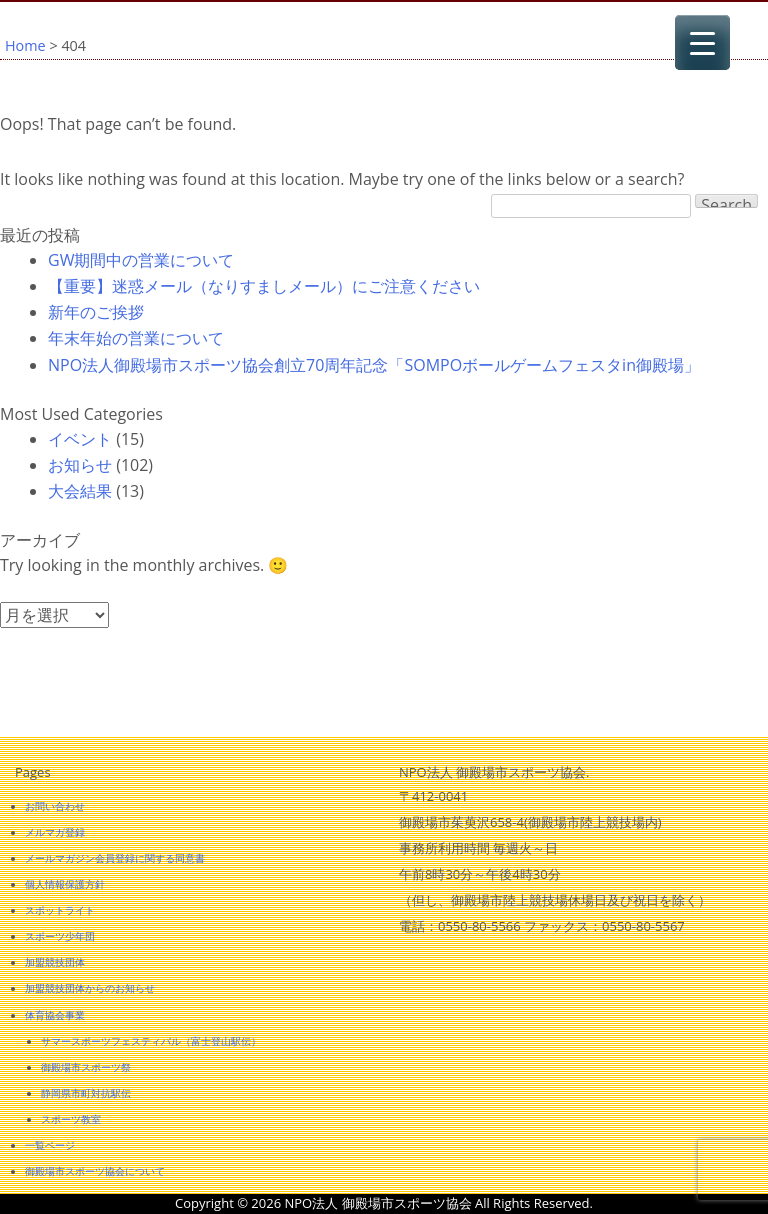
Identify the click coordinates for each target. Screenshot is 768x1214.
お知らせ (80, 465)
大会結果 (80, 491)
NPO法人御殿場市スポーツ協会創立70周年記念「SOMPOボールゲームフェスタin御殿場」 (374, 365)
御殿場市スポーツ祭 (86, 1067)
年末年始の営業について (136, 338)
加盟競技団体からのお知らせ (90, 988)
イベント (80, 439)
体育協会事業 (55, 1015)
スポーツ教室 (71, 1119)
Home (25, 45)
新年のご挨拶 (96, 312)
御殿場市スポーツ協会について (95, 1171)
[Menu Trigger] (702, 42)
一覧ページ (50, 1145)
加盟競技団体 (55, 962)
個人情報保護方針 (65, 884)
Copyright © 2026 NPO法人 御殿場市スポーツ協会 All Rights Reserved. (384, 1203)
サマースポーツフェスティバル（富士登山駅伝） (151, 1041)
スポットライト (60, 910)
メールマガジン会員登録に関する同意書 (115, 858)
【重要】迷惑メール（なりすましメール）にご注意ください (264, 286)
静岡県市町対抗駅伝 (86, 1093)
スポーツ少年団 (60, 936)
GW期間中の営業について (141, 260)
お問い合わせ (55, 806)
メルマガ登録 (55, 832)
